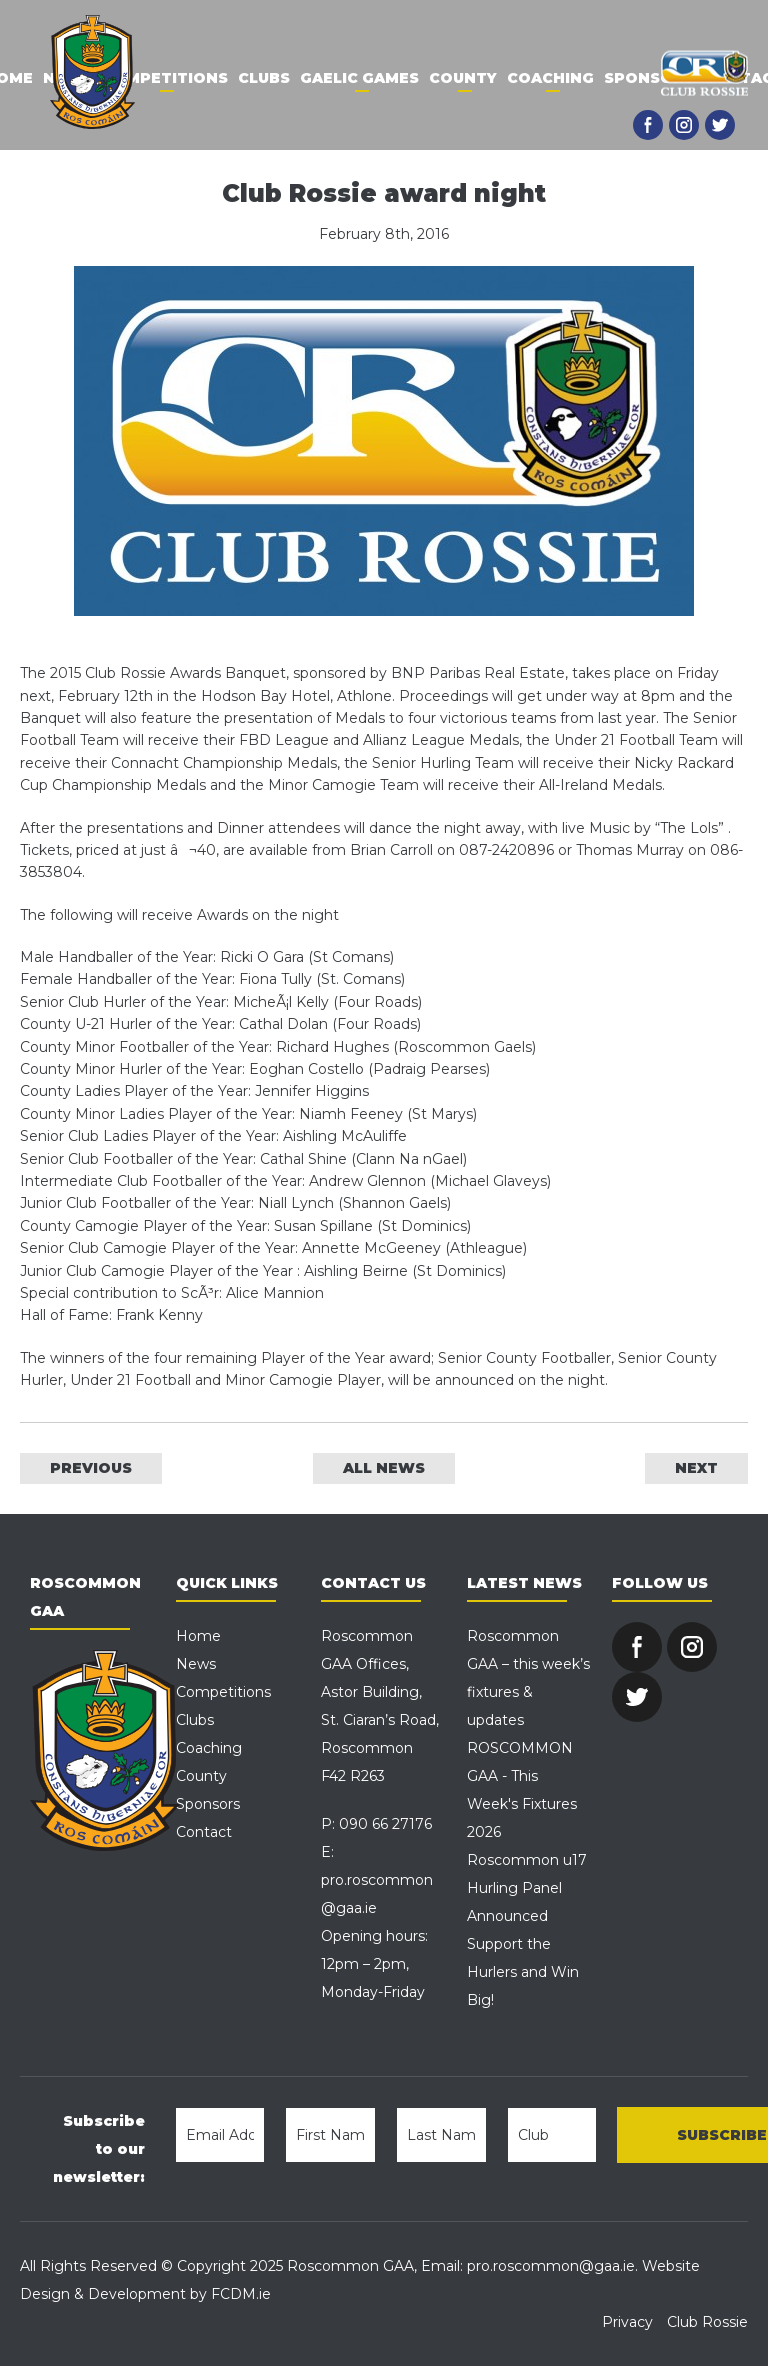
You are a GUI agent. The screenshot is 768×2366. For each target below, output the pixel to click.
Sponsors (649, 78)
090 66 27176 (385, 1824)
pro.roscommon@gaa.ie (551, 2266)
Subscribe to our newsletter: (99, 2149)
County (463, 78)
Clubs (264, 78)
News (196, 1664)
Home (198, 1636)
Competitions (165, 78)
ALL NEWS (384, 1468)
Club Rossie (707, 2322)
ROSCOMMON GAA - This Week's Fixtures (522, 1776)
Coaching (550, 78)
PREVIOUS (91, 1468)
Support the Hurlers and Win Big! (523, 1972)
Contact (204, 1832)
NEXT (696, 1468)
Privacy (627, 2322)
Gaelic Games (359, 78)
